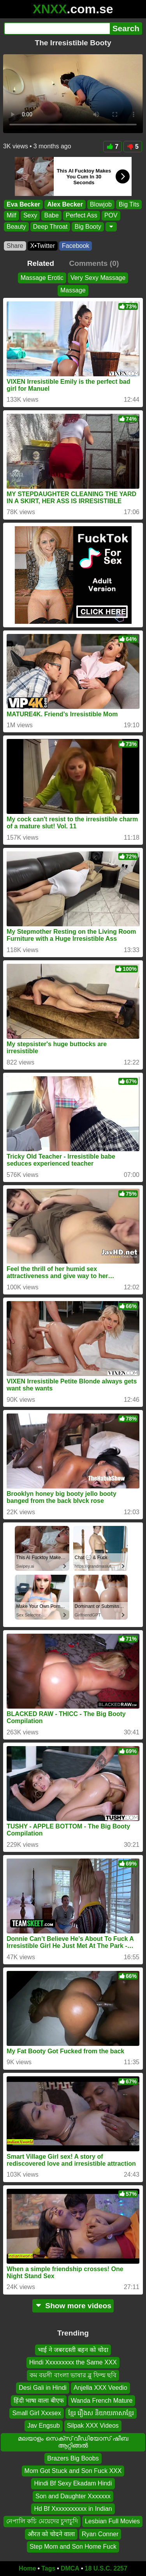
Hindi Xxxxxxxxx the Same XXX (73, 2362)
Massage (73, 290)
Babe (51, 215)
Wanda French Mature (102, 2400)
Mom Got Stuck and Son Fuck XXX (73, 2470)
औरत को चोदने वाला (51, 2534)
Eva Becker (23, 204)
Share (15, 245)
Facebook (75, 245)
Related (40, 263)
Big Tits (129, 204)
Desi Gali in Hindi (43, 2387)
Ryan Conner (100, 2534)
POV (111, 215)
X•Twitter (42, 245)
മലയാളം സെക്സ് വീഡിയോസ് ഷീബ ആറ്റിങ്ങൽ (73, 2441)
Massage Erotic (42, 277)
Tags (48, 2568)
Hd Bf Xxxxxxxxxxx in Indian (73, 2508)
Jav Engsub (43, 2425)
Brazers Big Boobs (73, 2458)
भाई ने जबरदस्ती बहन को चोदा (73, 2349)
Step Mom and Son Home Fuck (73, 2546)
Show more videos (73, 2306)
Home (27, 2568)
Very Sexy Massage (97, 277)
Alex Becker (65, 204)
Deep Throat (50, 226)
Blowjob (101, 204)
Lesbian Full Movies (112, 2521)
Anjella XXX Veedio (100, 2387)
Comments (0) (94, 263)
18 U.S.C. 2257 (106, 2568)
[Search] (57, 28)
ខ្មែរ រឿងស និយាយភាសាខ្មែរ (101, 2413)
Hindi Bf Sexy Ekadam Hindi (73, 2483)
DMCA (70, 2568)
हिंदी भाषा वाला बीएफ (39, 2400)
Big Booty (87, 226)
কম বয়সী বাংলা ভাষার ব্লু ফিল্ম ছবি (73, 2374)
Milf (11, 215)
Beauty (16, 226)
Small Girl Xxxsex (36, 2413)
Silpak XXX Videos (93, 2425)
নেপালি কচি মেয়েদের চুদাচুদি (42, 2521)
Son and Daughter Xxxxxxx (73, 2495)
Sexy (30, 215)
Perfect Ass (81, 215)
